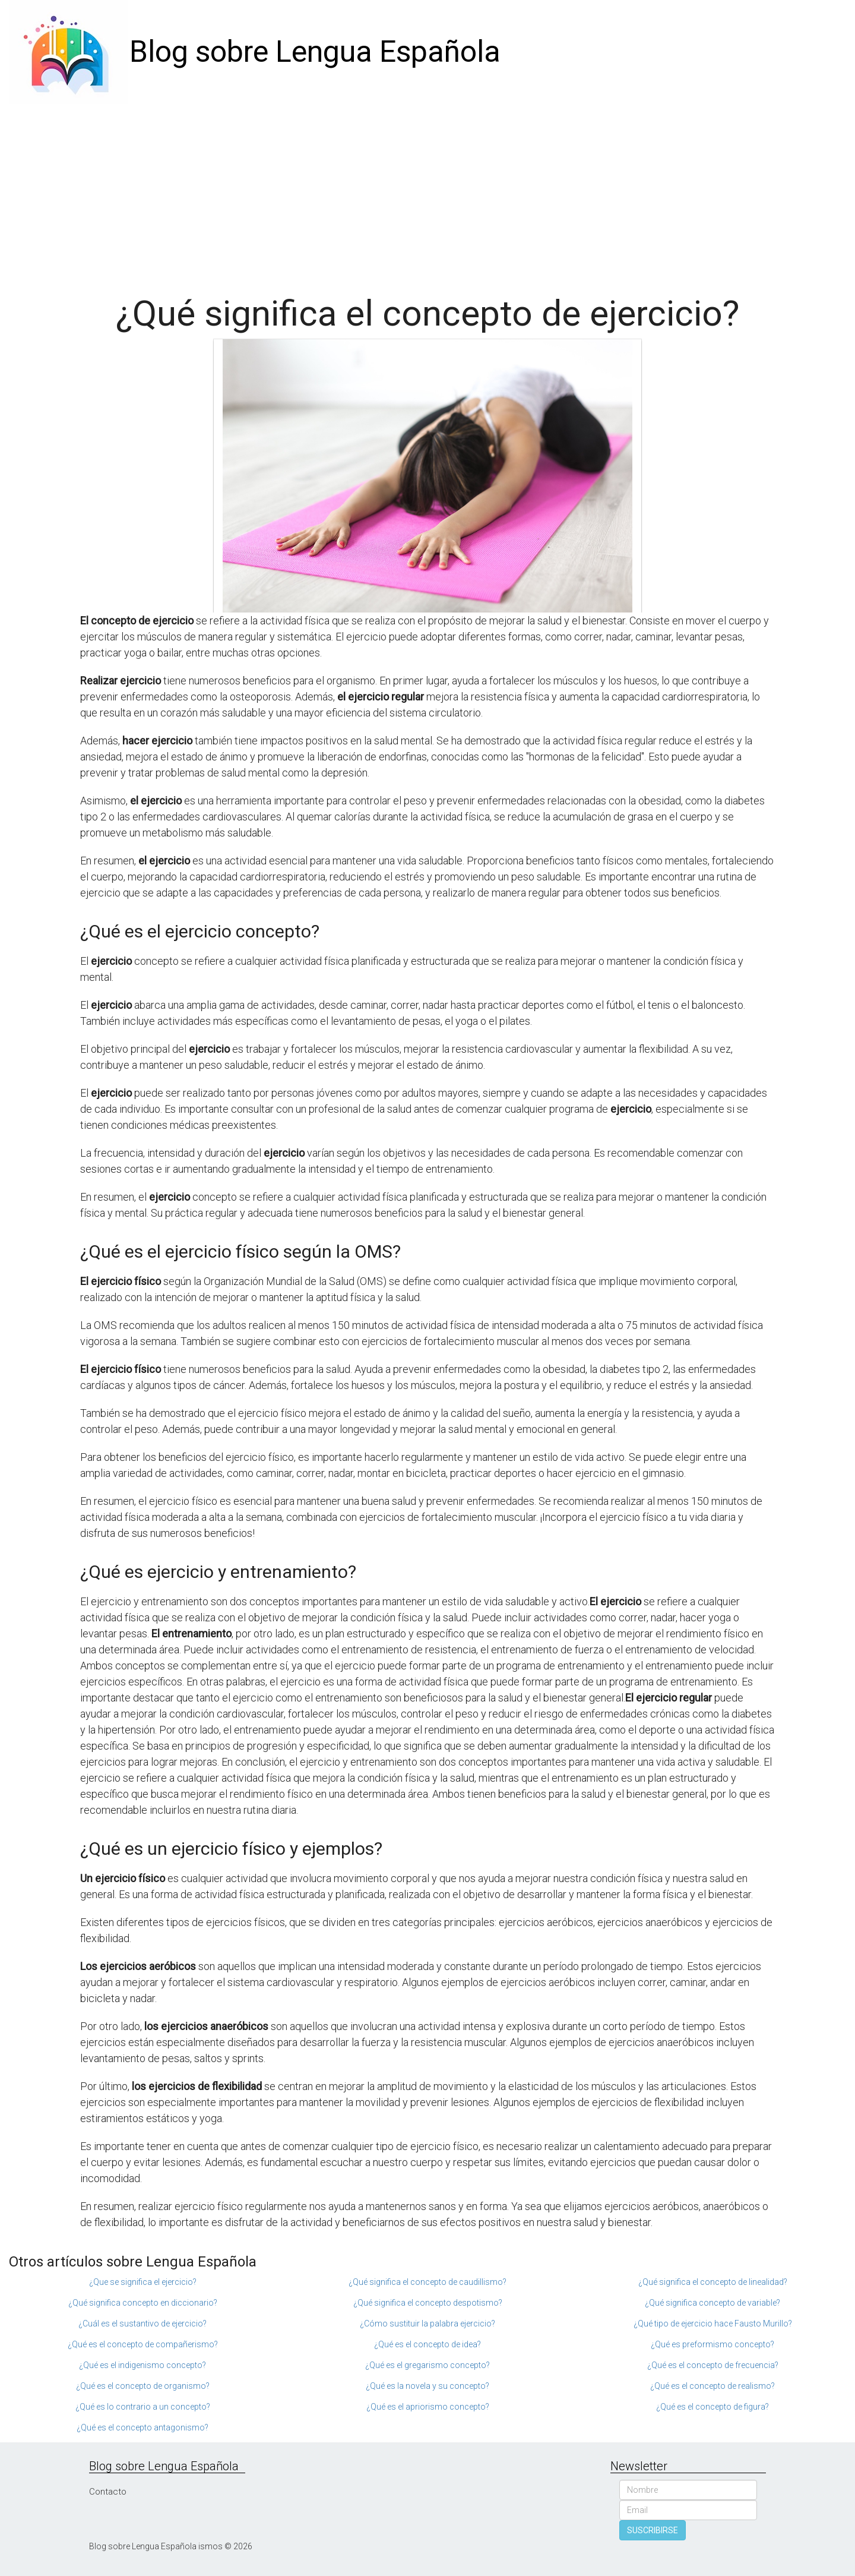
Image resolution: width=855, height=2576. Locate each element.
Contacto (107, 2491)
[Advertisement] (427, 193)
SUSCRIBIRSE (652, 2530)
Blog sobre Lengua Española (315, 51)
